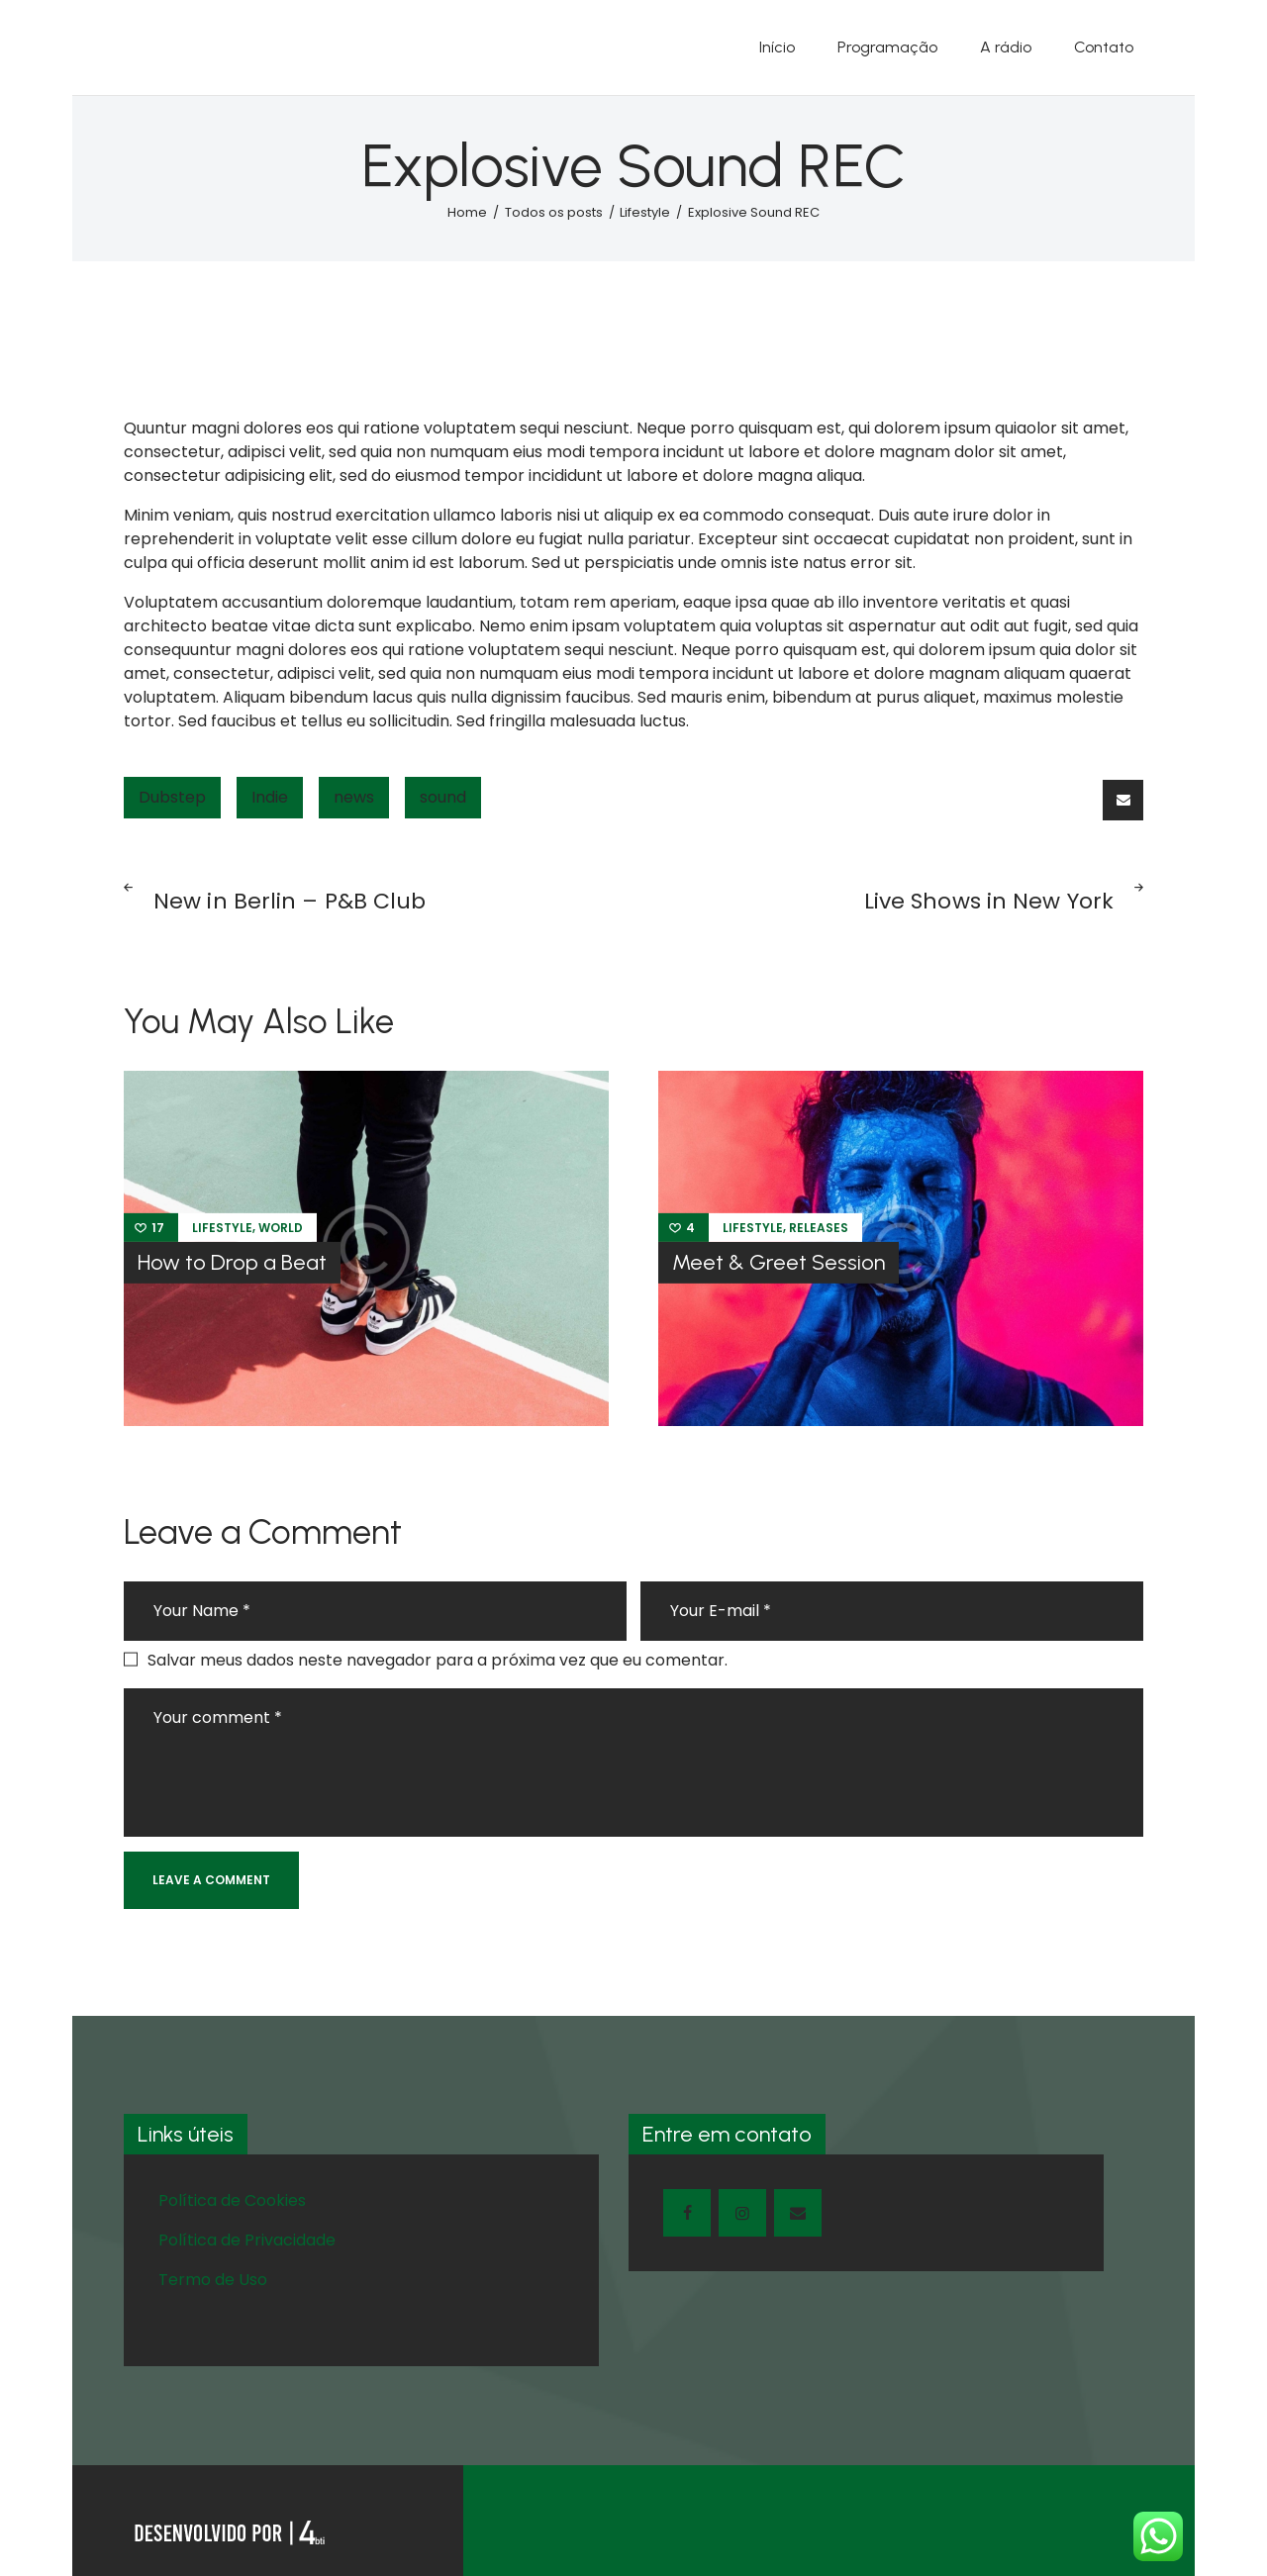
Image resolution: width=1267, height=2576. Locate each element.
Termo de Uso (212, 2279)
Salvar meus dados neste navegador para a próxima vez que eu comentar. (437, 1660)
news (354, 797)
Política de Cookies (232, 2200)
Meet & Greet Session (778, 1262)
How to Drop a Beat (232, 1262)
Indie (269, 797)
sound (443, 797)
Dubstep (172, 797)
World (280, 1228)
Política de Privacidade (247, 2240)
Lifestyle (645, 212)
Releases (818, 1228)
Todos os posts (554, 212)
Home (467, 212)
